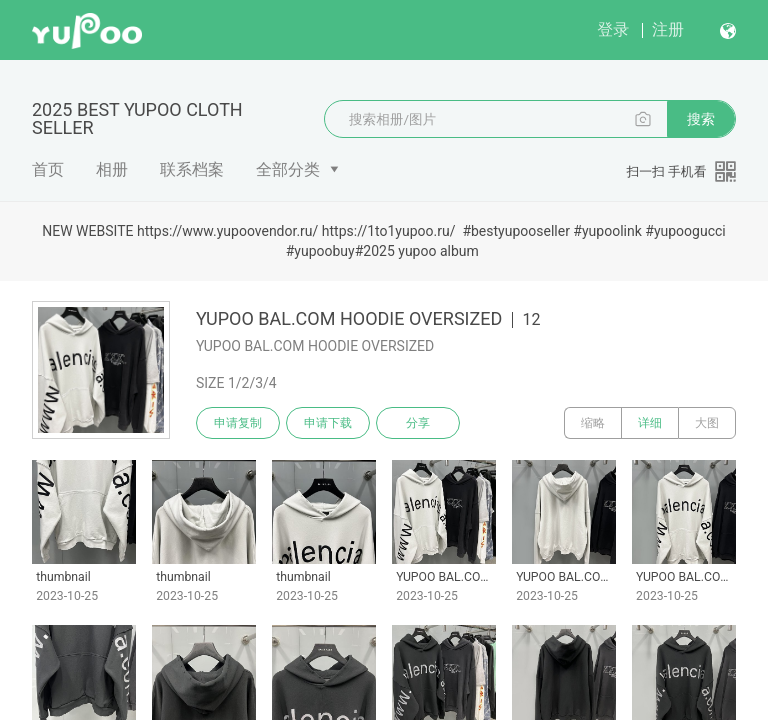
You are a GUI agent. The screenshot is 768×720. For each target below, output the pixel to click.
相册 (112, 169)
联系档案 (192, 169)
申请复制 (238, 423)
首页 (48, 169)
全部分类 (288, 169)
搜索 (701, 119)
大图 (707, 423)
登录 (613, 29)
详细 (650, 423)
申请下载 (328, 423)
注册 (668, 29)
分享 (418, 423)
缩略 (593, 423)
